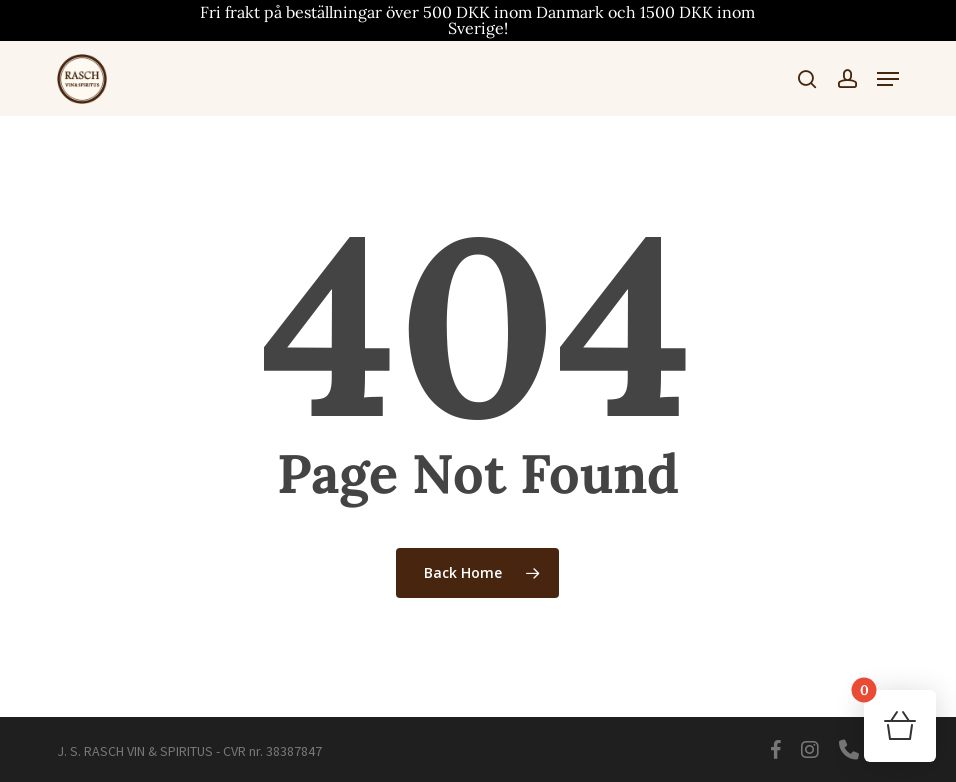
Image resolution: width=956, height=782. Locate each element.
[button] (888, 79)
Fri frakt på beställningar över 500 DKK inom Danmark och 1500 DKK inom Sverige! (477, 20)
